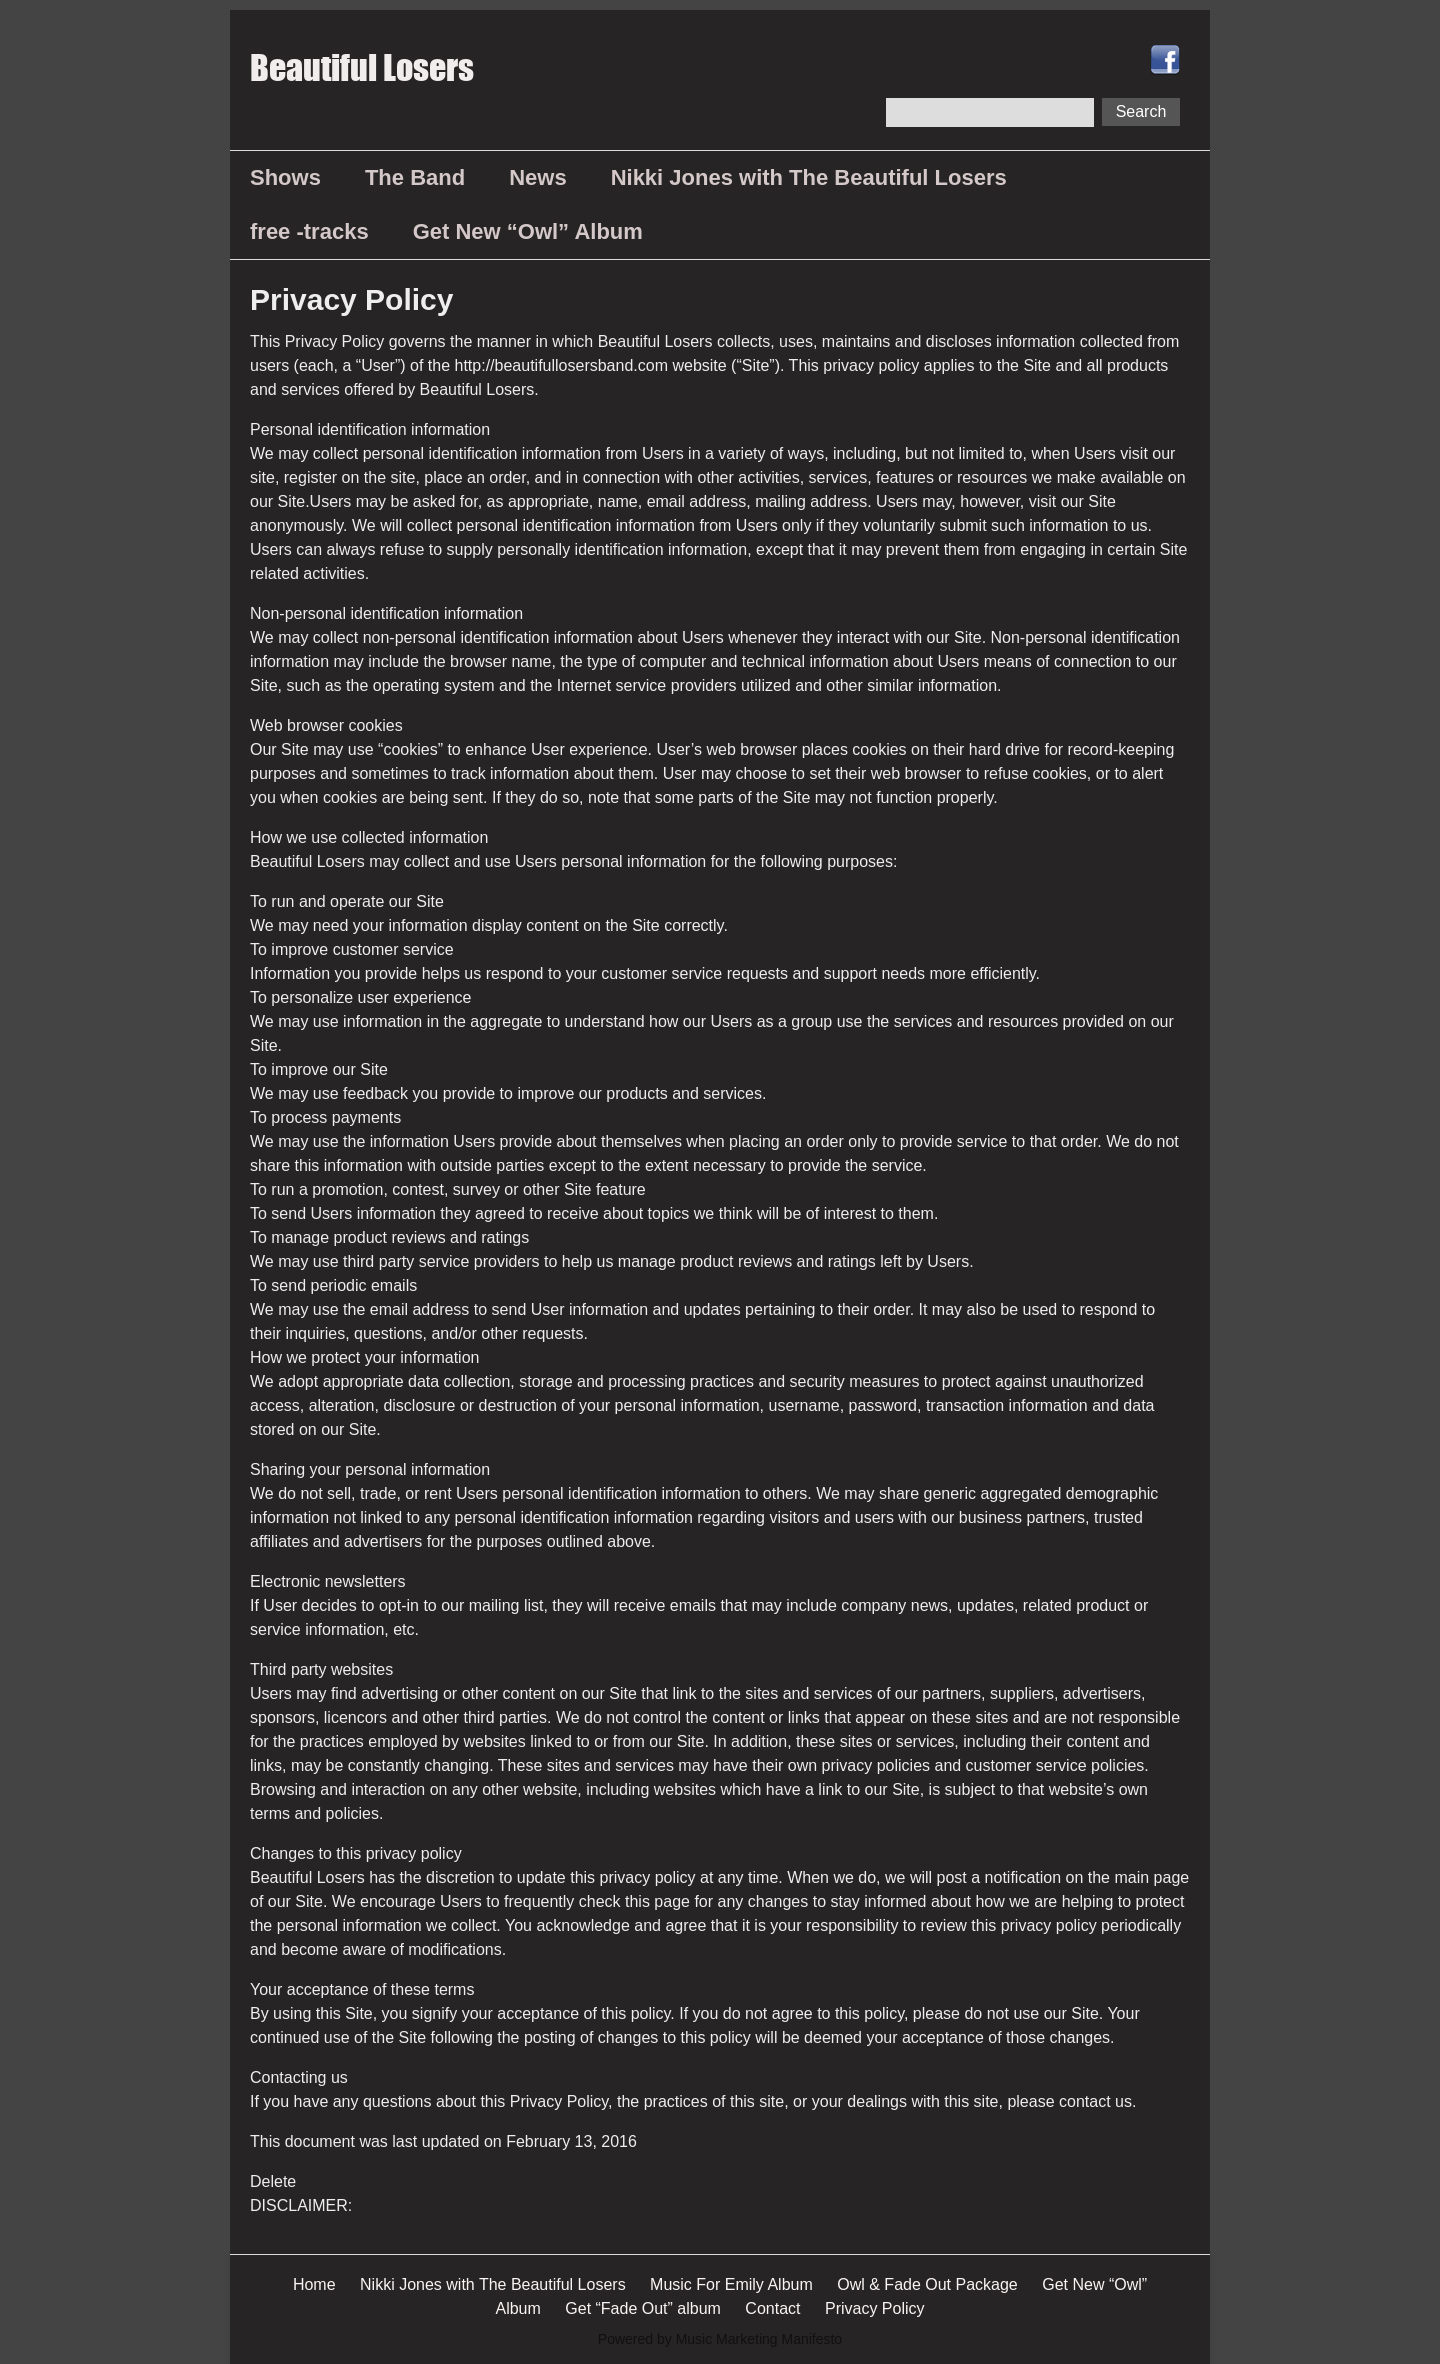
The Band (415, 177)
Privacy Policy (875, 2308)
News (537, 177)
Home (314, 2284)
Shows (285, 177)
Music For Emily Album (731, 2284)
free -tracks (309, 231)
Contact (772, 2308)
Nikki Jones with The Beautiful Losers (809, 177)
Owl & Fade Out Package (927, 2284)
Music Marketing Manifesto (759, 2339)
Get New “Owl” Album (528, 231)
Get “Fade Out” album (643, 2308)
